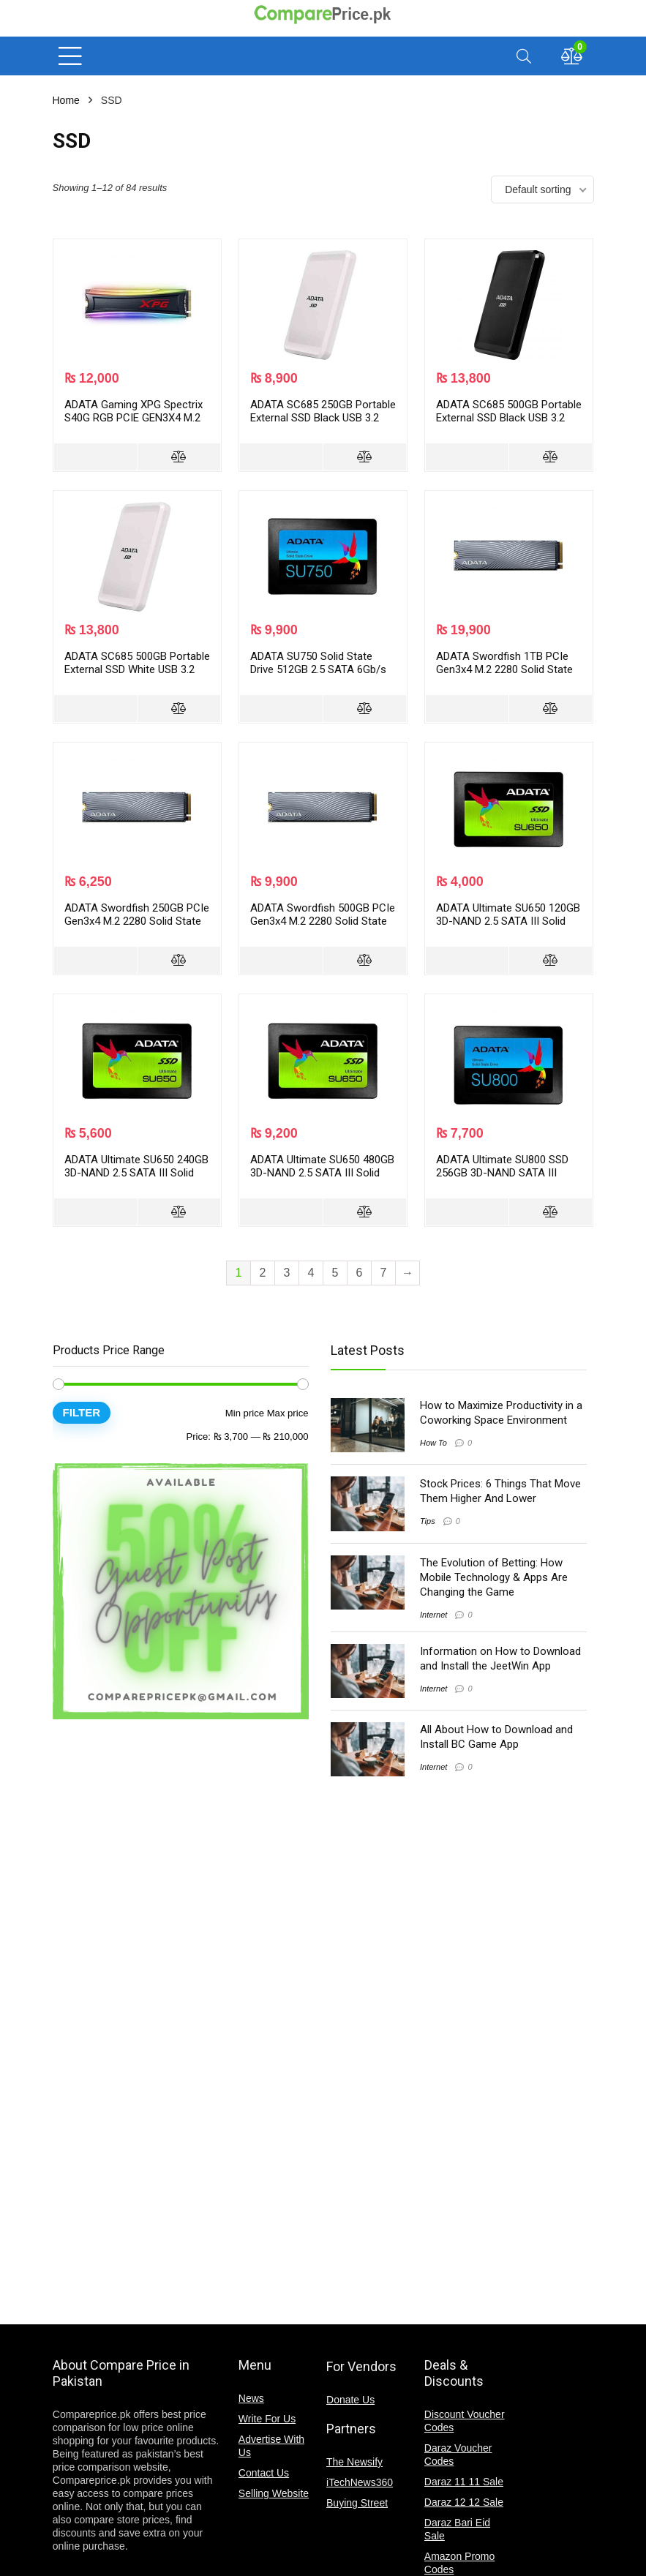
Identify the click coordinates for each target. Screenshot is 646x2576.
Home (66, 100)
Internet (433, 1614)
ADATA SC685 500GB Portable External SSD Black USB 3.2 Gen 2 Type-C (509, 418)
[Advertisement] (170, 1962)
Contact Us (264, 2473)
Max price (288, 1413)
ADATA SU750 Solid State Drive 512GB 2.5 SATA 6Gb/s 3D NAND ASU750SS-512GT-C (322, 669)
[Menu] (70, 56)
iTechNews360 (359, 2482)
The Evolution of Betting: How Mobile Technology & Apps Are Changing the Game (494, 1577)
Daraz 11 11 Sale (463, 2481)
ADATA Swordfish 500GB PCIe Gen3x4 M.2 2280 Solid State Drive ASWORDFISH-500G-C (322, 921)
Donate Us (350, 2400)
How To (433, 1442)
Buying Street (357, 2503)
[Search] (523, 56)
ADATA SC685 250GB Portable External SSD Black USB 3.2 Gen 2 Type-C (323, 418)
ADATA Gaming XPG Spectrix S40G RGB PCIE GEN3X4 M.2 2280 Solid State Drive (133, 418)
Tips (427, 1521)
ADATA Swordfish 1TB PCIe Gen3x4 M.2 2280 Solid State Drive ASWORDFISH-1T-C (504, 669)
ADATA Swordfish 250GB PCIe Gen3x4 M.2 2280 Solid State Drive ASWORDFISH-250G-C (136, 921)
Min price (244, 1413)
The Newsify (354, 2462)
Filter (82, 1412)
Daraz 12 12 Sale (463, 2502)
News (251, 2398)
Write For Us (267, 2419)
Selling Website (274, 2493)
